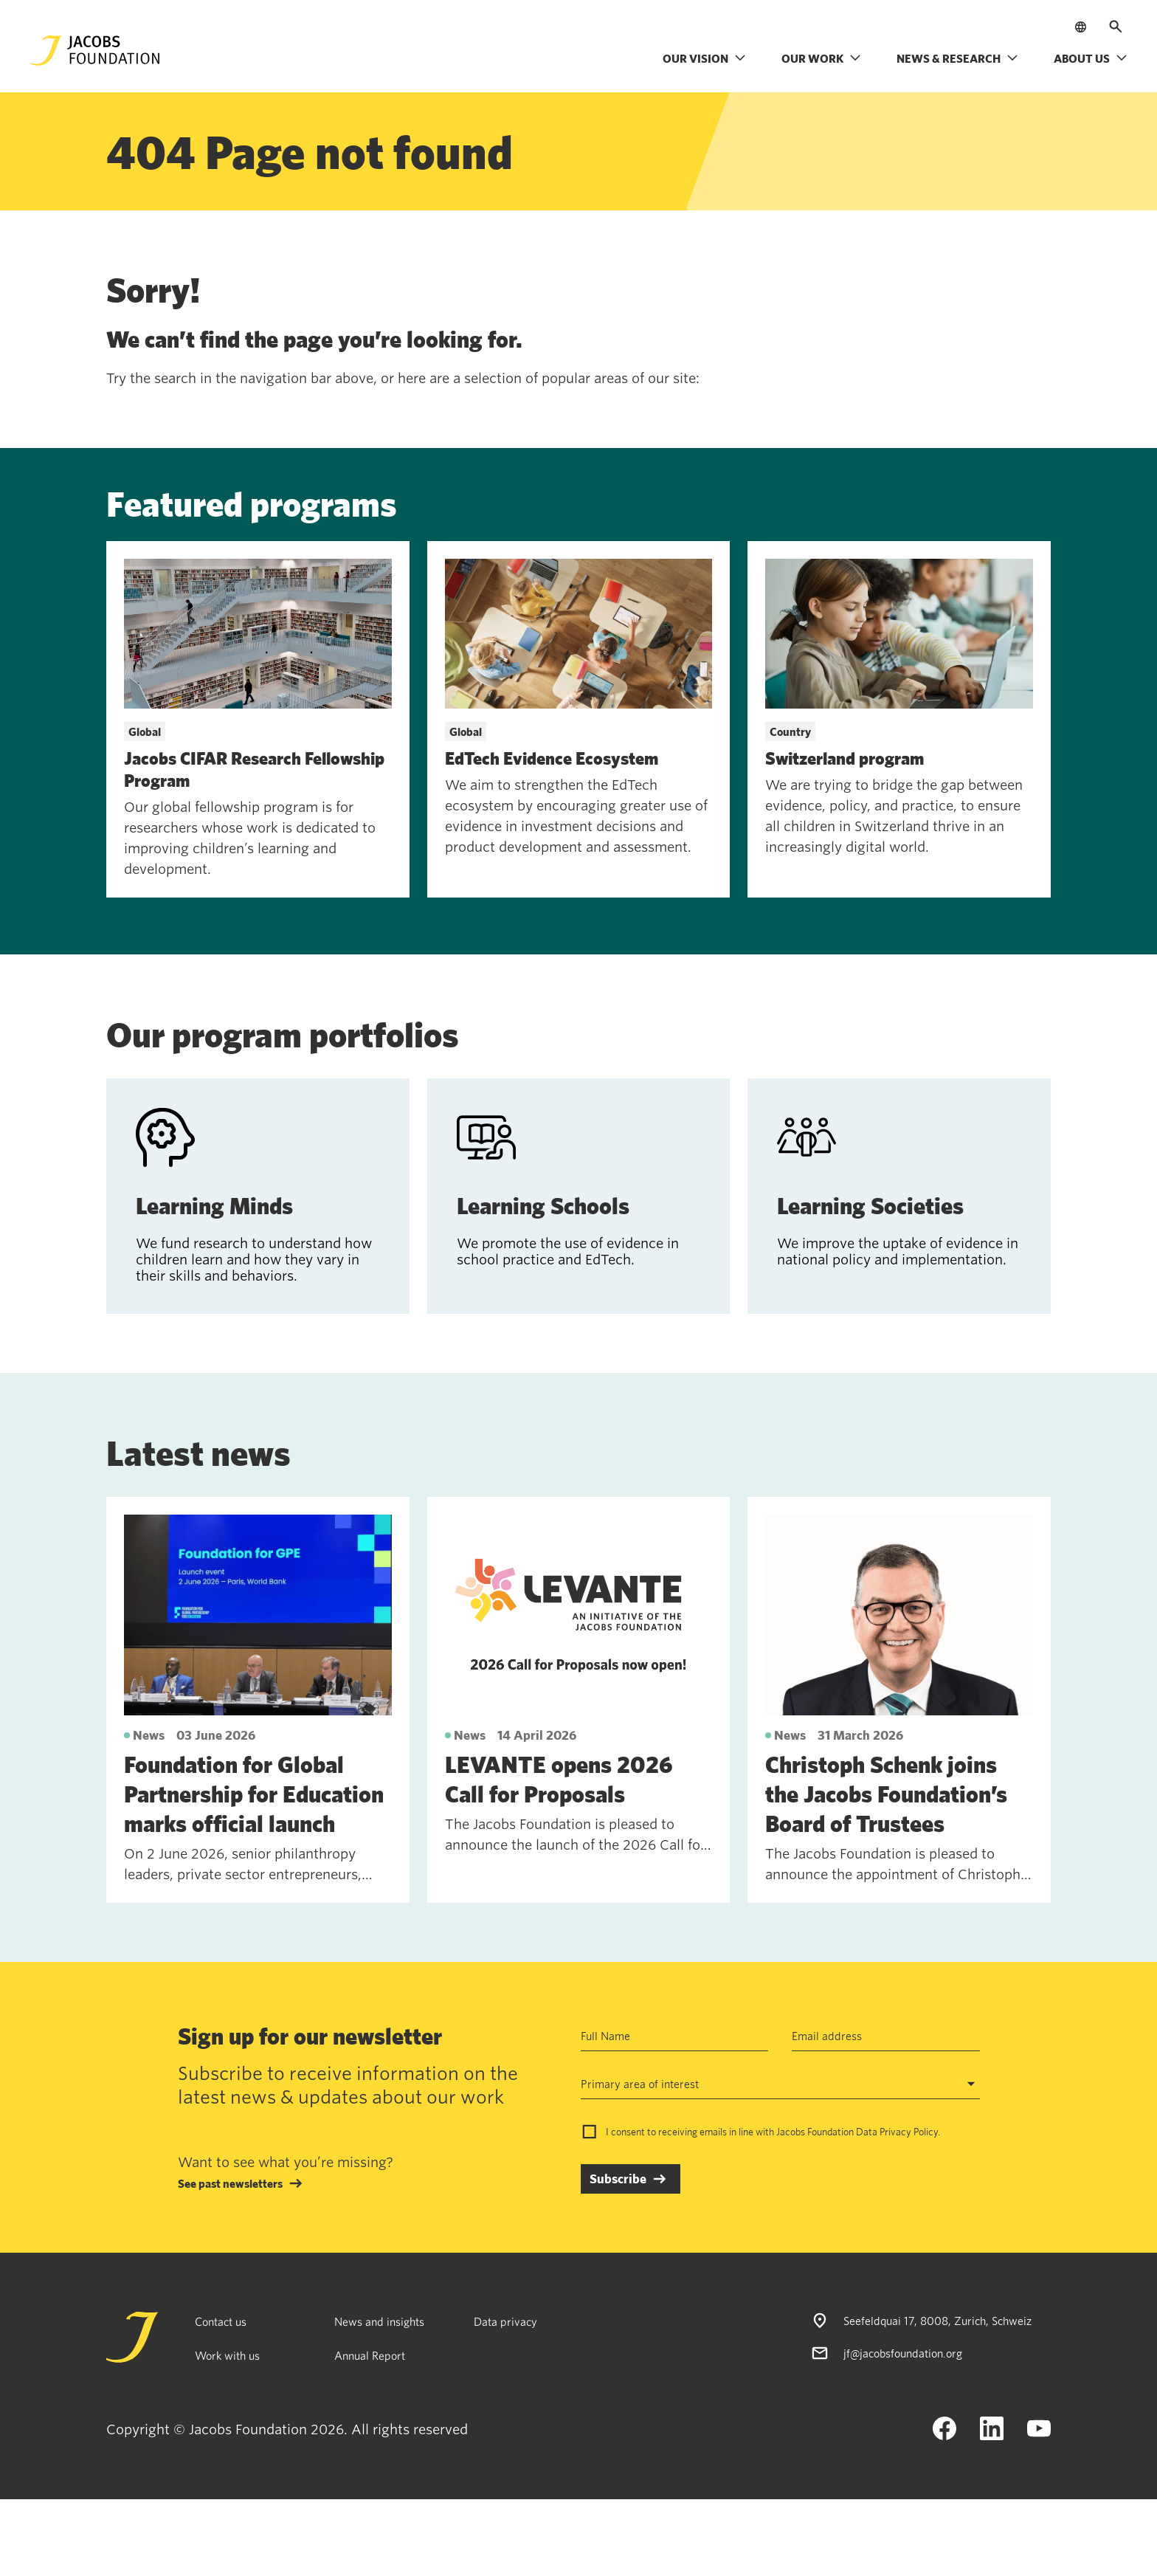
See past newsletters (230, 2183)
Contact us (220, 2321)
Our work (821, 58)
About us (1090, 58)
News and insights (379, 2321)
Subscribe (618, 2178)
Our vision (704, 58)
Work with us (227, 2355)
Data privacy (505, 2321)
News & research (957, 58)
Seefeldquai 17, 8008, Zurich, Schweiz (937, 2320)
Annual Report (369, 2355)
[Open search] (1115, 26)
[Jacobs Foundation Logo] (95, 50)
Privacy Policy (909, 2132)
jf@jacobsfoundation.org (902, 2353)
